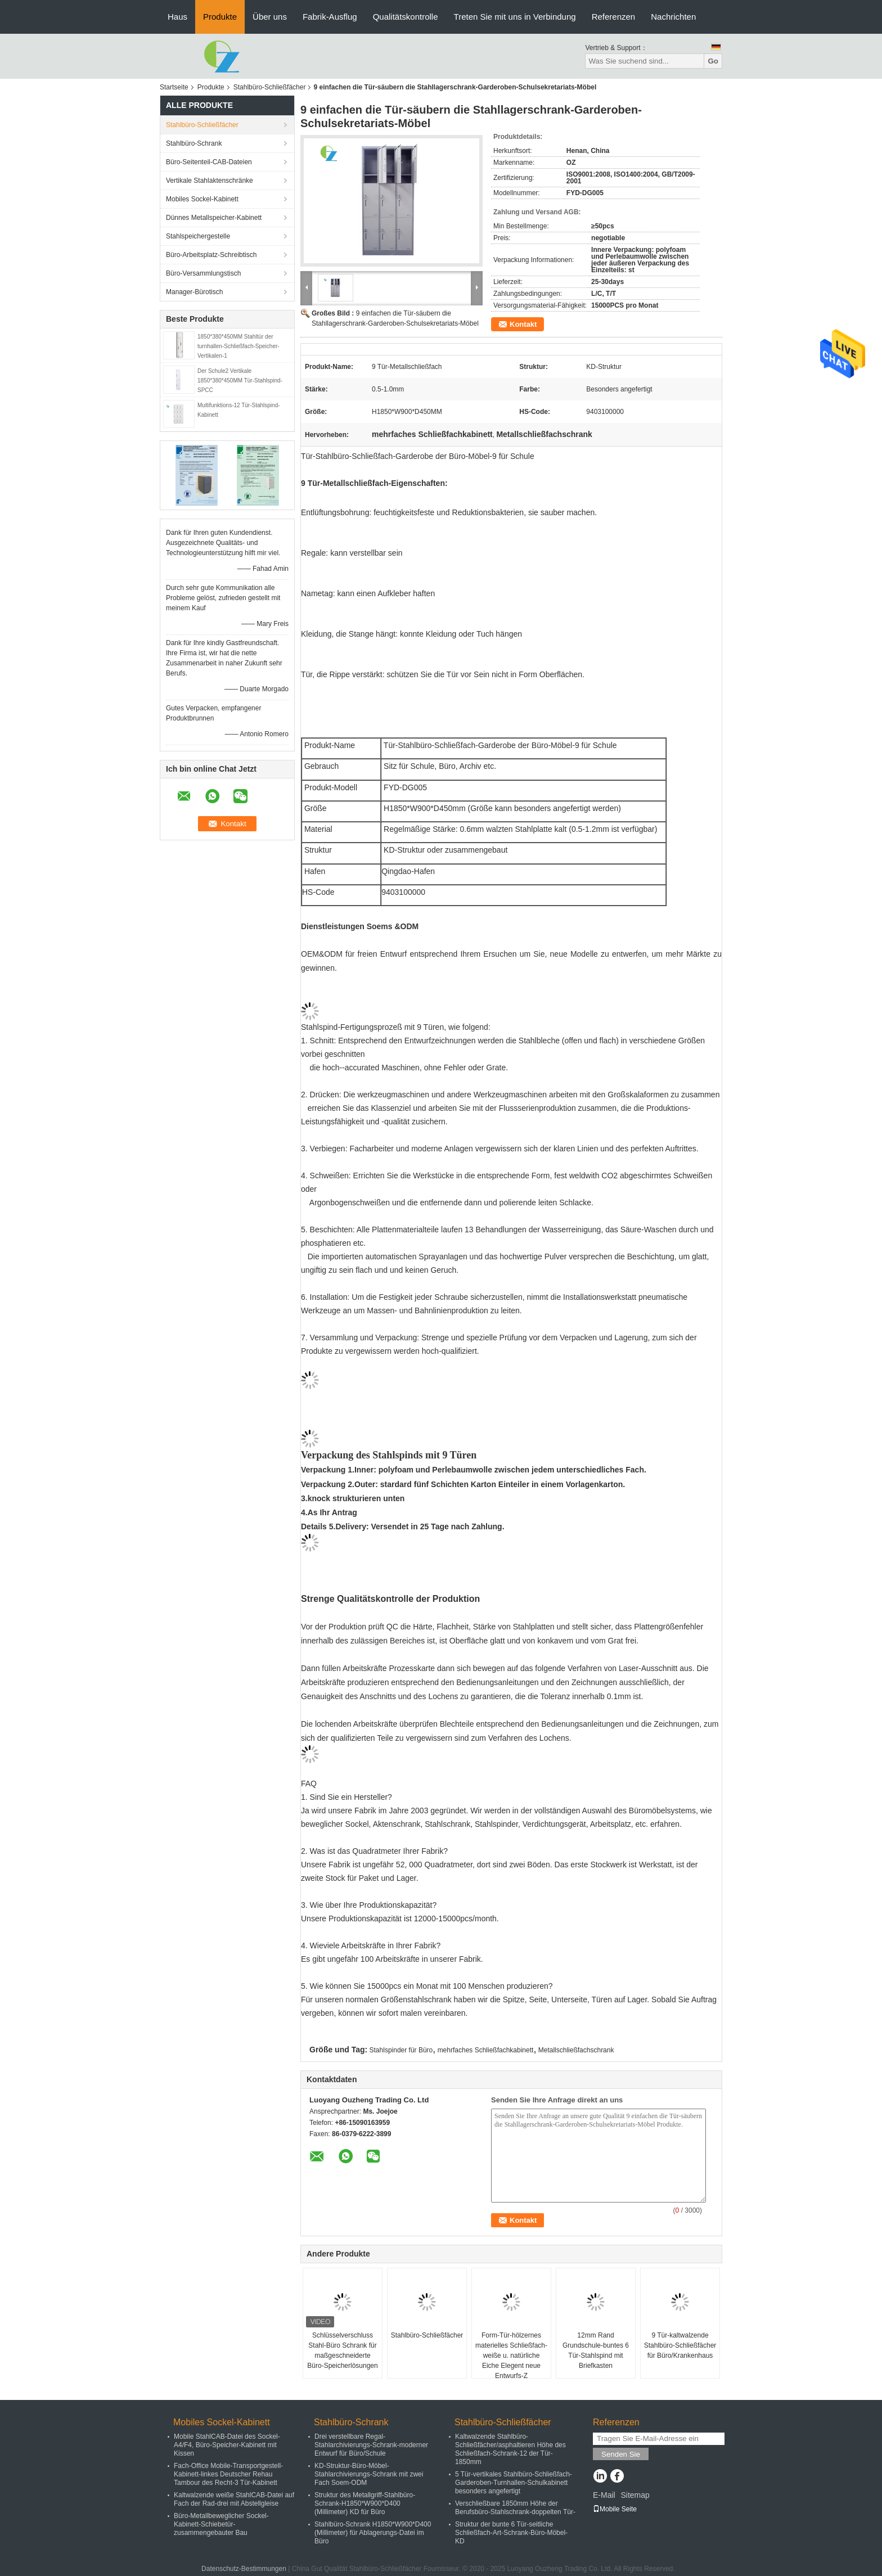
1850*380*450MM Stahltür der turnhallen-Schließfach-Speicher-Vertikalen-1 (238, 346)
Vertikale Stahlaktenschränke (209, 180)
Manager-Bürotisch (194, 292)
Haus (177, 16)
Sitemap (634, 2495)
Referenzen (614, 16)
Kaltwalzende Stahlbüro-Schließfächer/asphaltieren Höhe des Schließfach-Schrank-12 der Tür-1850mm (510, 2449)
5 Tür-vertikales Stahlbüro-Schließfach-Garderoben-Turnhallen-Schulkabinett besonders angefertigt (513, 2482)
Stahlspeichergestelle (198, 236)
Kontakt (523, 324)
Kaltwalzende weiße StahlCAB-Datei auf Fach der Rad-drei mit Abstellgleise (234, 2499)
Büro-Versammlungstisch (203, 273)
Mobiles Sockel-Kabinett (202, 199)
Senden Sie (620, 2454)
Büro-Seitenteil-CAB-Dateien (209, 162)
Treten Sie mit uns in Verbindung (515, 16)
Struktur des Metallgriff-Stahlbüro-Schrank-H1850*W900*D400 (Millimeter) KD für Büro (364, 2503)
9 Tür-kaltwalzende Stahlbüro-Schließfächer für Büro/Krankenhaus (680, 2345)
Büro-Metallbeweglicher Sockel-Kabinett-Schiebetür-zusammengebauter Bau (221, 2524)
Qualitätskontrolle (405, 16)
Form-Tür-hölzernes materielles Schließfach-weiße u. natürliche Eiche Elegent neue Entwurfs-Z (511, 2355)
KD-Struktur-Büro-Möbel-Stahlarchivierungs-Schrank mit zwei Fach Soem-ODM (368, 2474)
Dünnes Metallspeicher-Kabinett (214, 218)
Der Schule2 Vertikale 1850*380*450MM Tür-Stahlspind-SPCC (239, 380)
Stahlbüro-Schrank (194, 143)
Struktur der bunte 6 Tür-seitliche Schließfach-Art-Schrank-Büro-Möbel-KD (511, 2532)
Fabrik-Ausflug (330, 16)
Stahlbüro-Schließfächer (269, 87)
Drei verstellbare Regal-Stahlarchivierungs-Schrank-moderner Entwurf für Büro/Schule (371, 2445)
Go (713, 61)
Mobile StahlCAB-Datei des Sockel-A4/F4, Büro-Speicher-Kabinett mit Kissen (227, 2445)
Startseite (174, 87)
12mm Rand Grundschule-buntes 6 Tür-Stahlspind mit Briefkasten (595, 2350)
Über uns (270, 16)
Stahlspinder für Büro (401, 2050)
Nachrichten (673, 16)
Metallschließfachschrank (576, 2050)
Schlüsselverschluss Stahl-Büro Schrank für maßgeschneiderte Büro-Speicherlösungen (342, 2350)
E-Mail (604, 2495)
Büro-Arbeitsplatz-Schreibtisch (211, 255)
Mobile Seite (615, 2509)
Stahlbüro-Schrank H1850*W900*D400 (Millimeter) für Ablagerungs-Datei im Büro (372, 2532)
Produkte (220, 16)
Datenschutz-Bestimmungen (243, 2569)
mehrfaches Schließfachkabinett (486, 2050)
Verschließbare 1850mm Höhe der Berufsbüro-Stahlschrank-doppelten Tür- (515, 2508)
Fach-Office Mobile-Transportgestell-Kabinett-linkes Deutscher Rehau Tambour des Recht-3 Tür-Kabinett (228, 2474)
